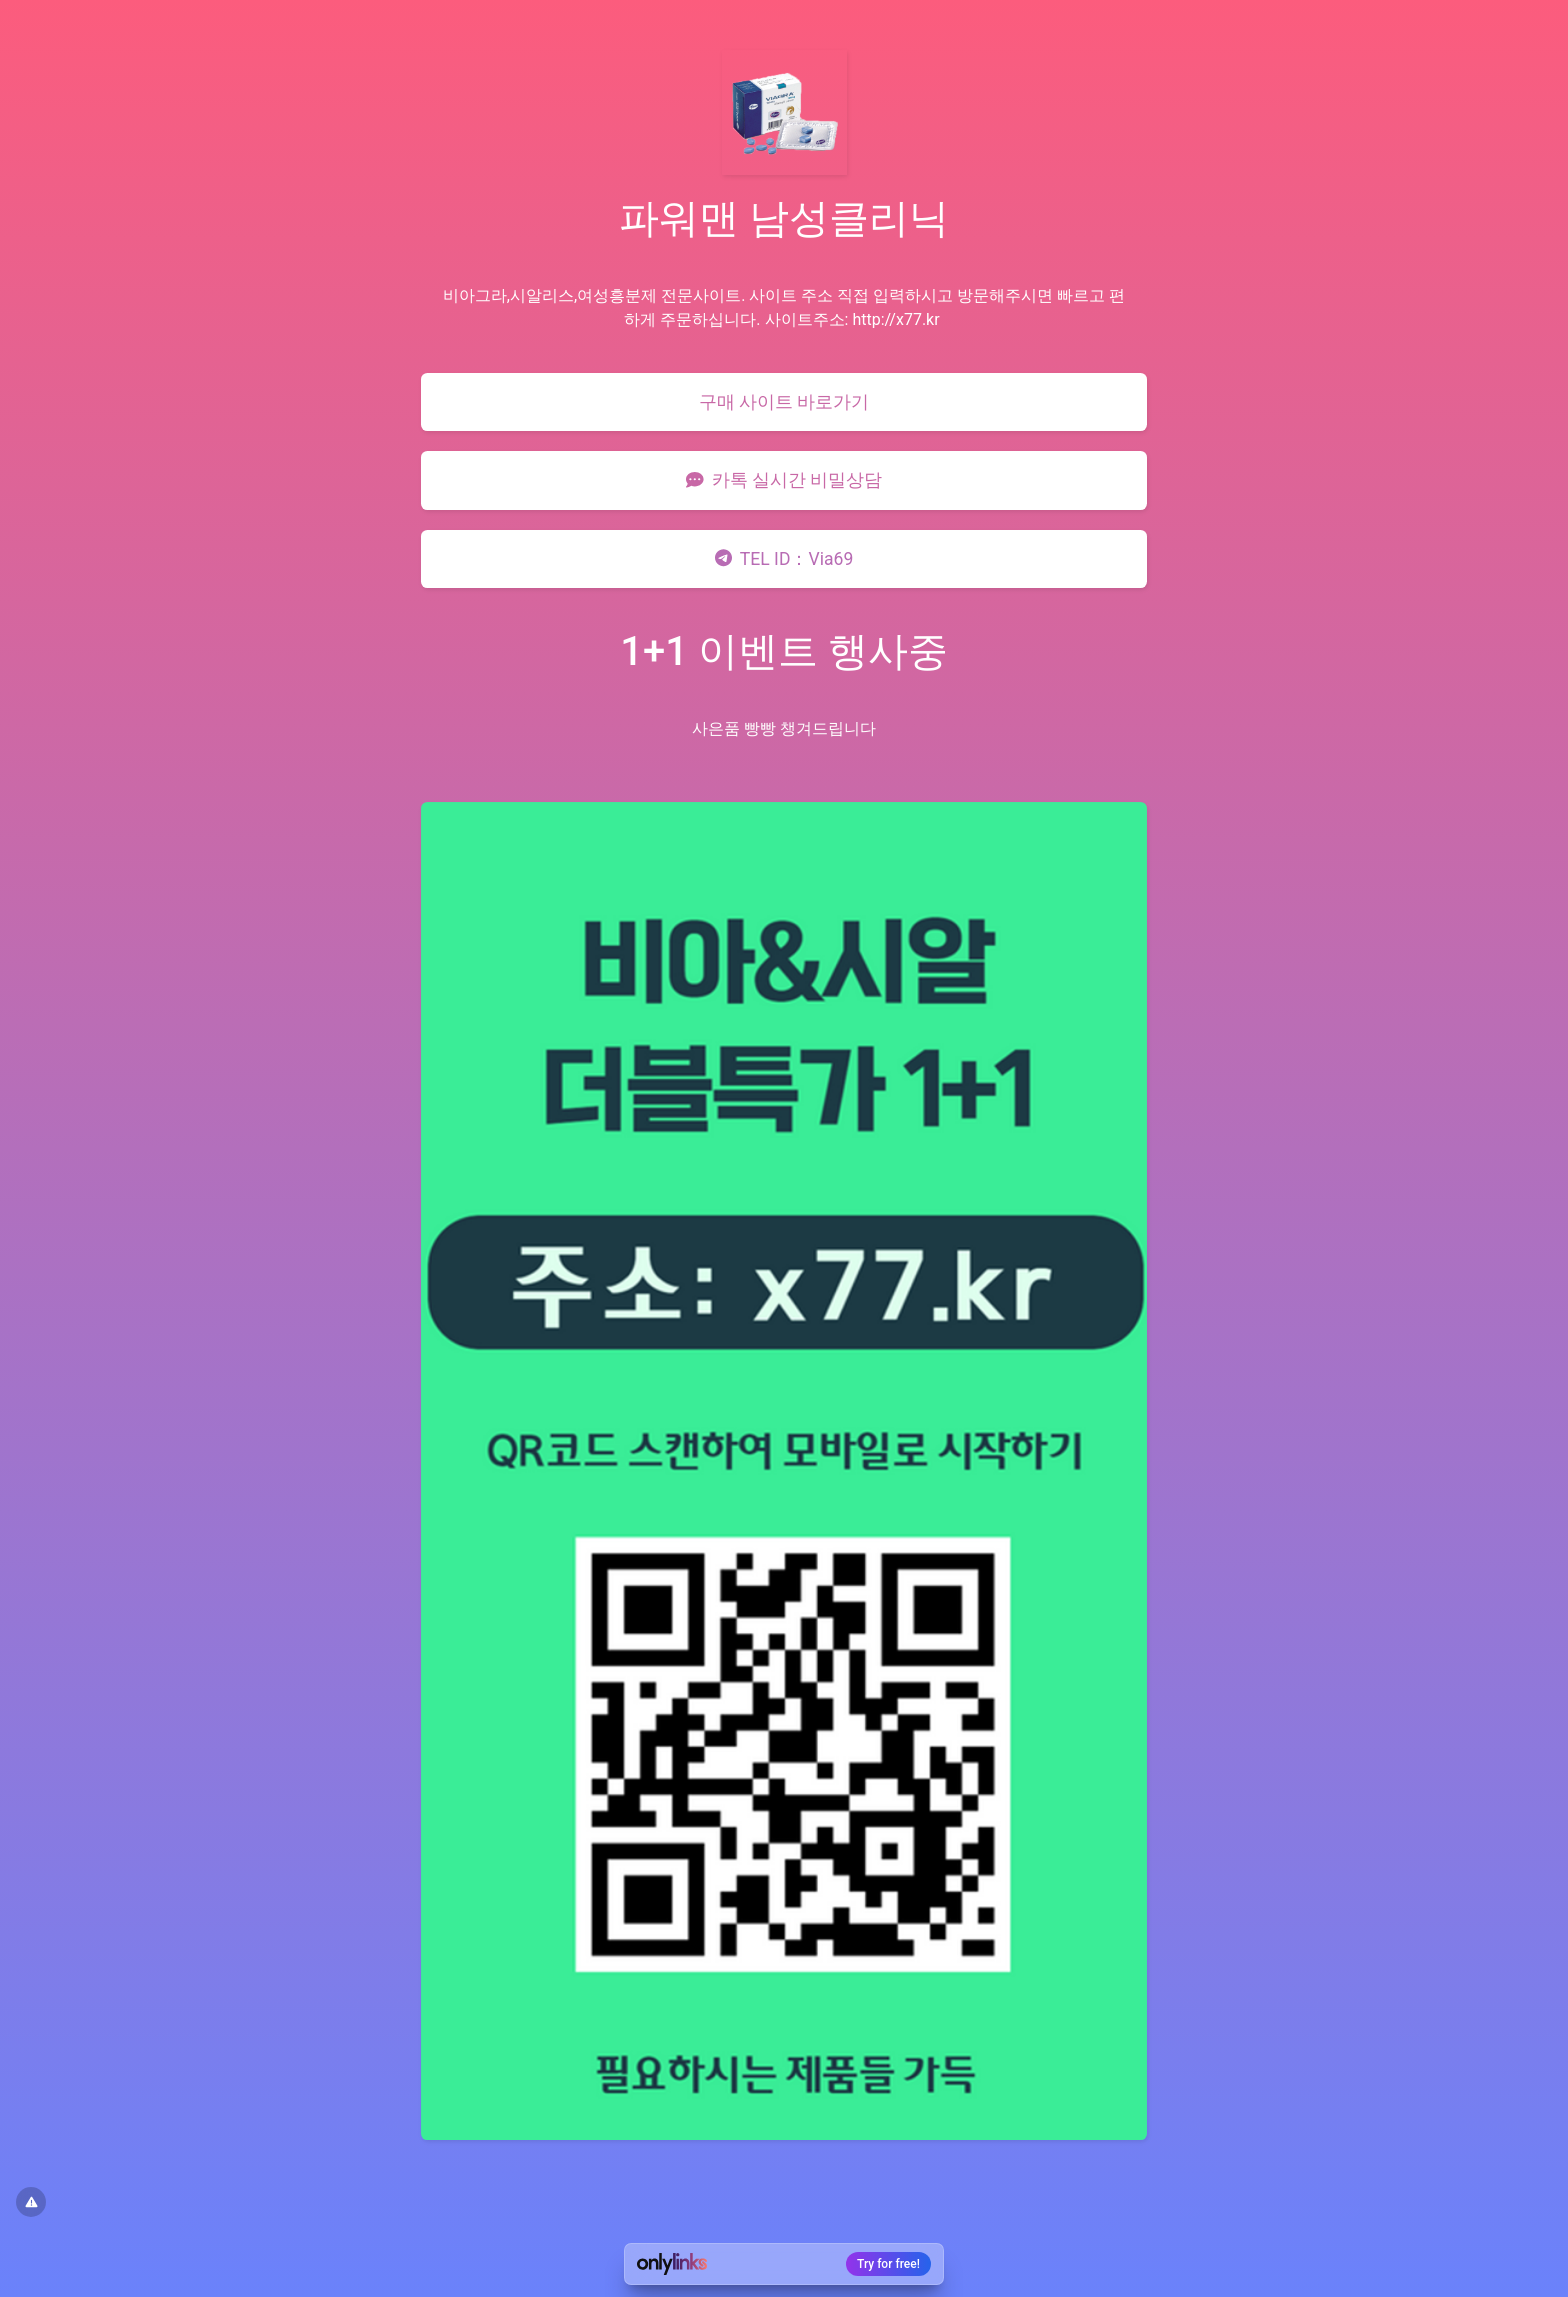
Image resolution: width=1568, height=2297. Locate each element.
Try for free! (888, 2264)
